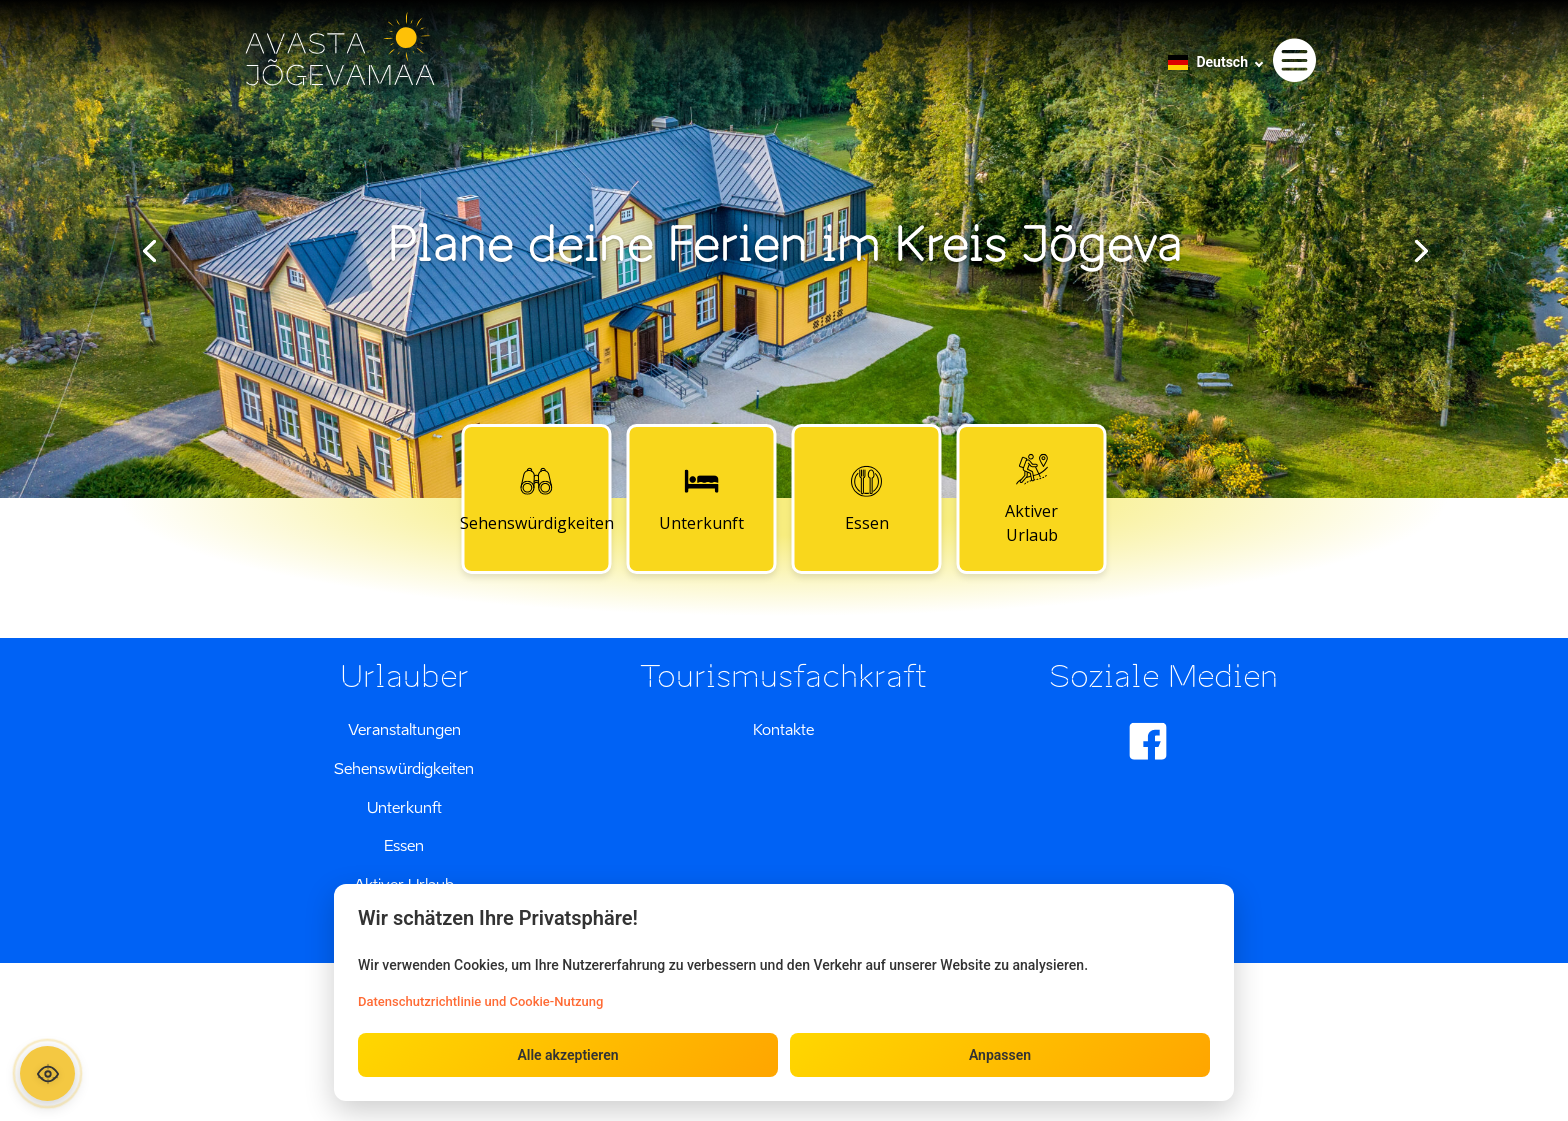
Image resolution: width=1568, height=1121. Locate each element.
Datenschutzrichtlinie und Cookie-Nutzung (480, 1001)
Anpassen (1000, 1055)
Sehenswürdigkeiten (537, 498)
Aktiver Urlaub (1031, 498)
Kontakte (783, 729)
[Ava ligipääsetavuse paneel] (47, 1073)
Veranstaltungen (404, 729)
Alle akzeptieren (567, 1055)
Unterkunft (701, 498)
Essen (867, 498)
